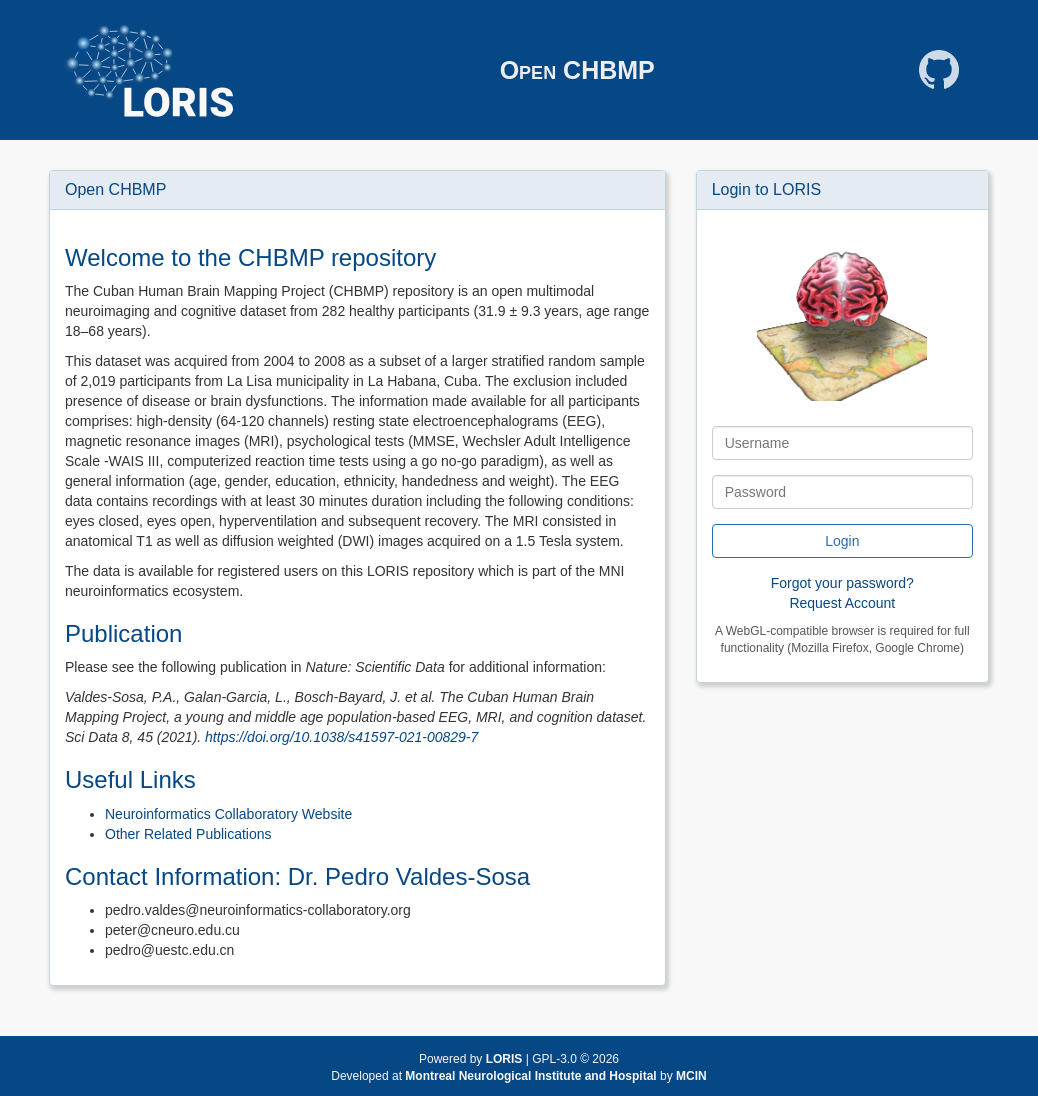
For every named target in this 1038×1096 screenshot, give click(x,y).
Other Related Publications (188, 834)
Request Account (842, 603)
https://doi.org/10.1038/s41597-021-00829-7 (341, 737)
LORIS (504, 1059)
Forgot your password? (842, 583)
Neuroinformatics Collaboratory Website (228, 814)
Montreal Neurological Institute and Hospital (532, 1076)
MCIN (691, 1076)
